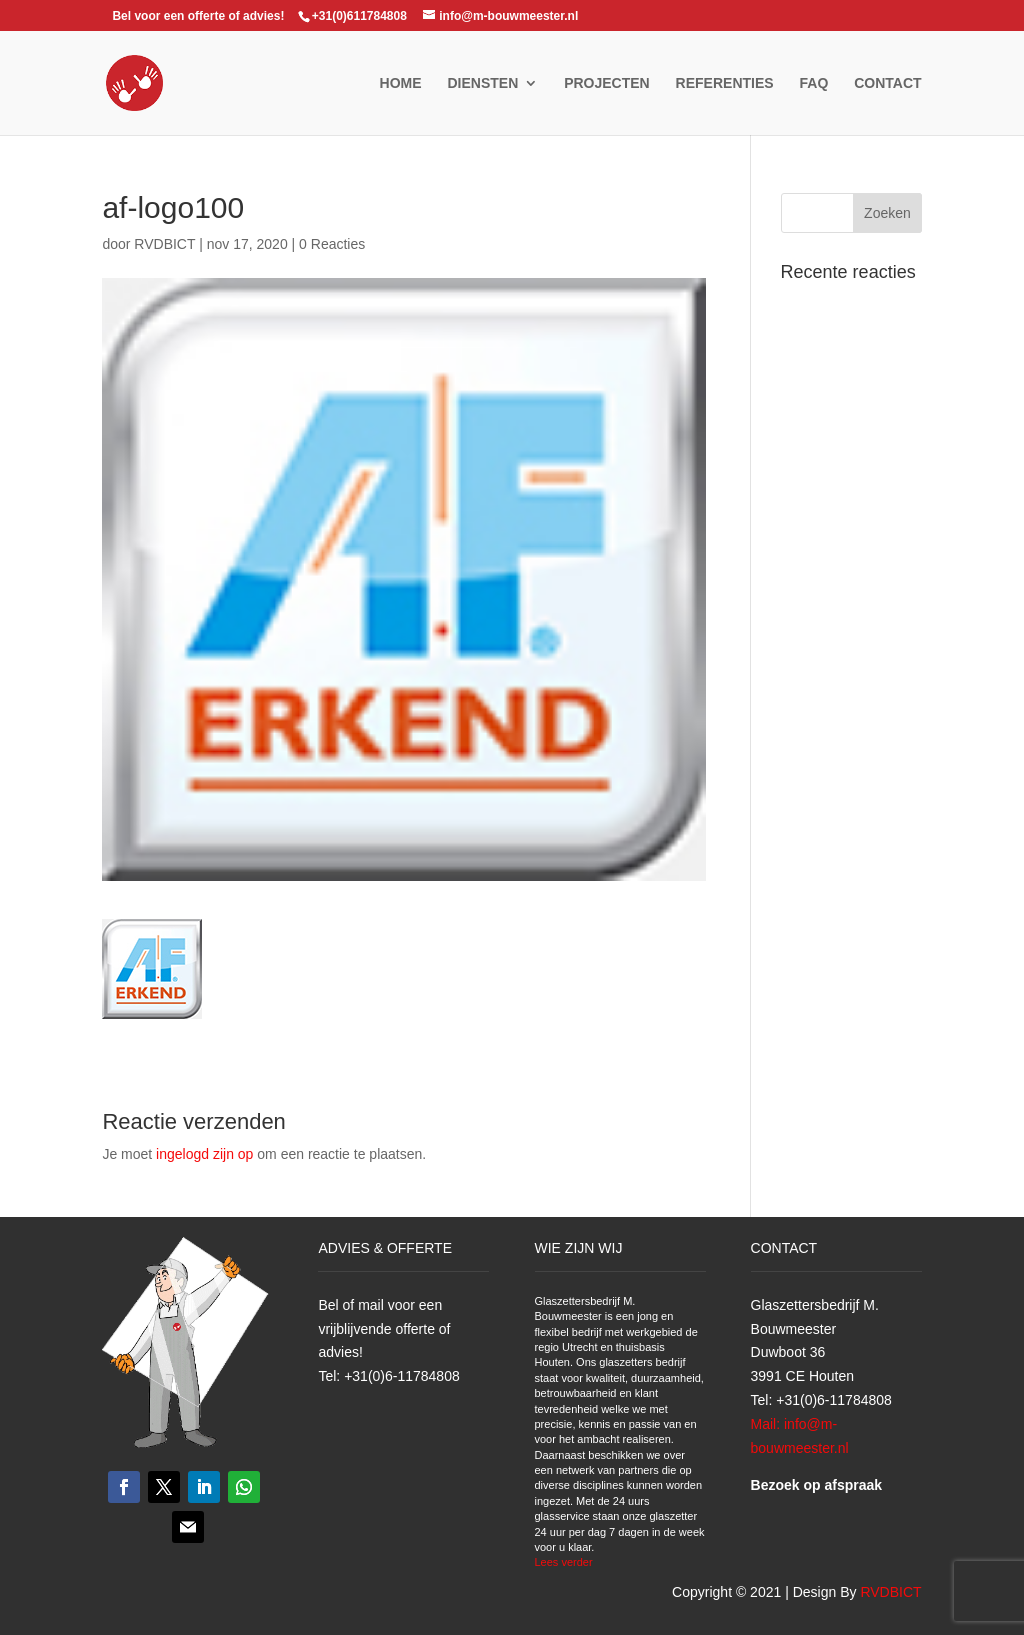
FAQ (814, 83)
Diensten (482, 83)
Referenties (725, 83)
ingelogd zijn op (204, 1154)
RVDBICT (164, 244)
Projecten (607, 83)
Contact (887, 83)
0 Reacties (332, 244)
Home (401, 83)
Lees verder (564, 1562)
